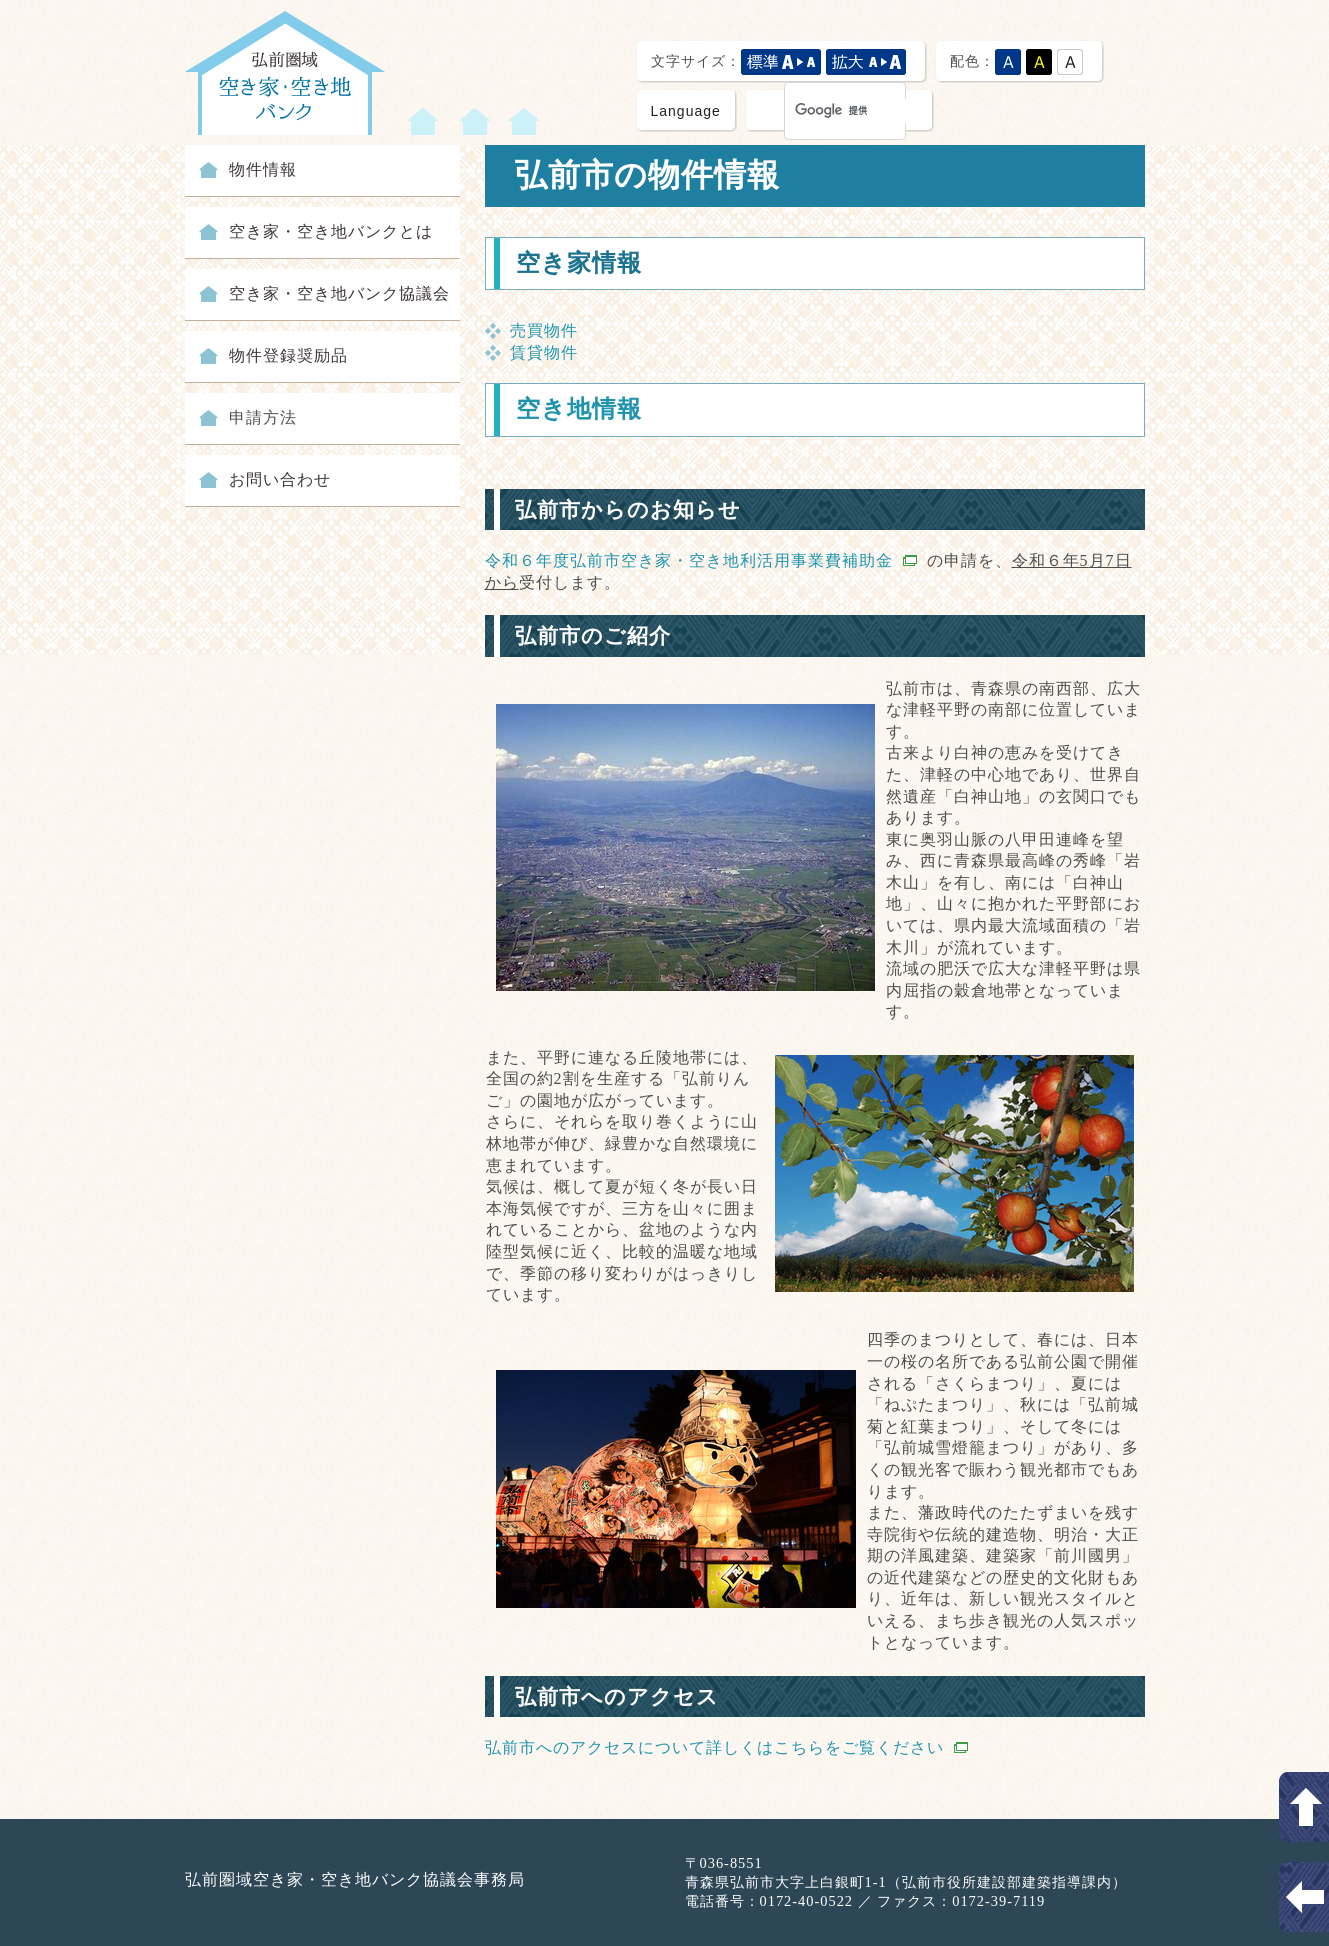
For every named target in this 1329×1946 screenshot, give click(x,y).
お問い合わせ (280, 479)
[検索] (855, 111)
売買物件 (544, 330)
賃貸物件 (544, 352)
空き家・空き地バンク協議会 (339, 293)
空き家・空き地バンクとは (331, 231)
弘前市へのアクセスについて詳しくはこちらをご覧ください (726, 1747)
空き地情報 (579, 409)
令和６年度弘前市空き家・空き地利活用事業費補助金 (701, 560)
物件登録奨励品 (288, 355)
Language (686, 111)
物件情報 (263, 169)
